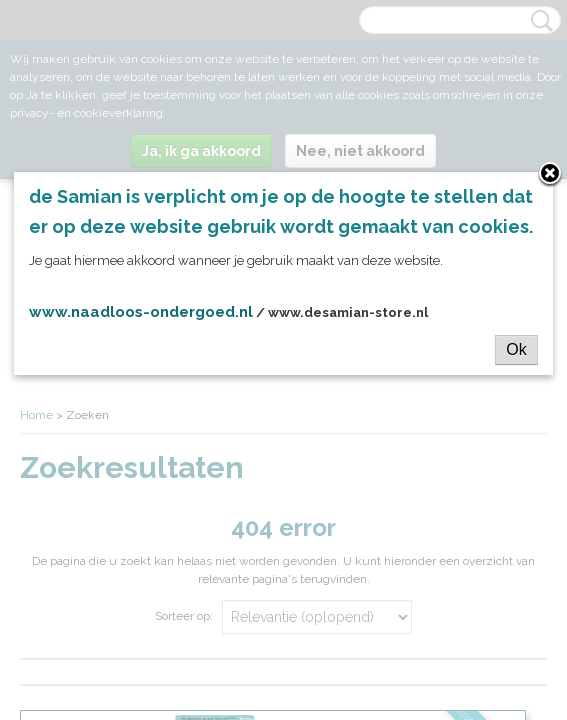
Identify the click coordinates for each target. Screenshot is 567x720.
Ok (516, 349)
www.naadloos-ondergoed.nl (141, 312)
